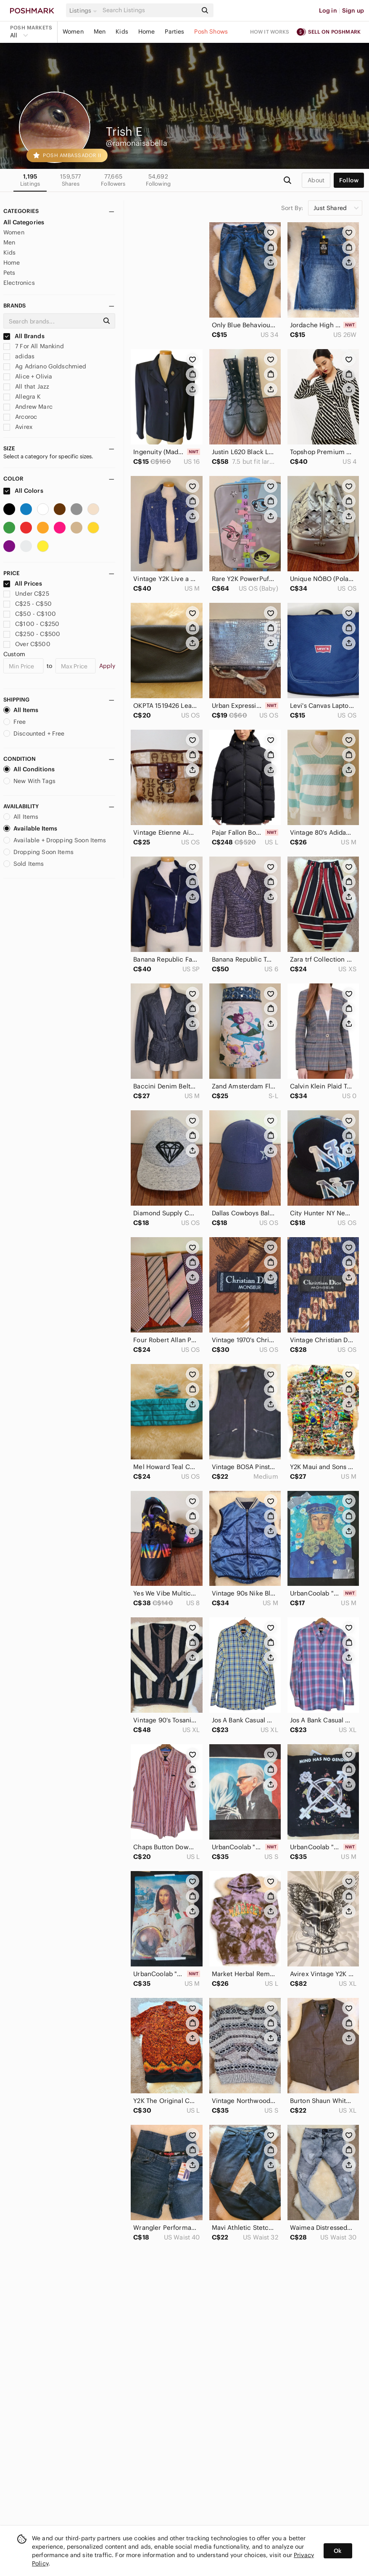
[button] (84, 10)
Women (73, 31)
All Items (20, 710)
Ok (338, 2551)
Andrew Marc (28, 406)
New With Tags (29, 781)
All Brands (24, 336)
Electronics (19, 283)
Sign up (353, 10)
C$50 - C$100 (29, 614)
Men (99, 31)
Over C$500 (26, 644)
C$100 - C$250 (31, 624)
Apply (107, 666)
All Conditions (29, 769)
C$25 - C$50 (27, 603)
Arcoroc (20, 417)
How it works (270, 32)
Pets (9, 272)
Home (146, 31)
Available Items (30, 828)
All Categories (23, 222)
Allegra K (22, 396)
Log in (328, 10)
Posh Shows (211, 31)
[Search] (149, 10)
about (316, 180)
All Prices (22, 583)
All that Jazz (26, 386)
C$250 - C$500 (31, 634)
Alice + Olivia (27, 376)
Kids (122, 31)
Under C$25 (26, 593)
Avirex (17, 427)
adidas (18, 356)
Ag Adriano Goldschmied (44, 366)
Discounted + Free (34, 733)
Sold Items (23, 863)
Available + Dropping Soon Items (54, 840)
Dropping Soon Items (38, 852)
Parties (174, 31)
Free (14, 721)
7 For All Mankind (33, 346)
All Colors (23, 490)
